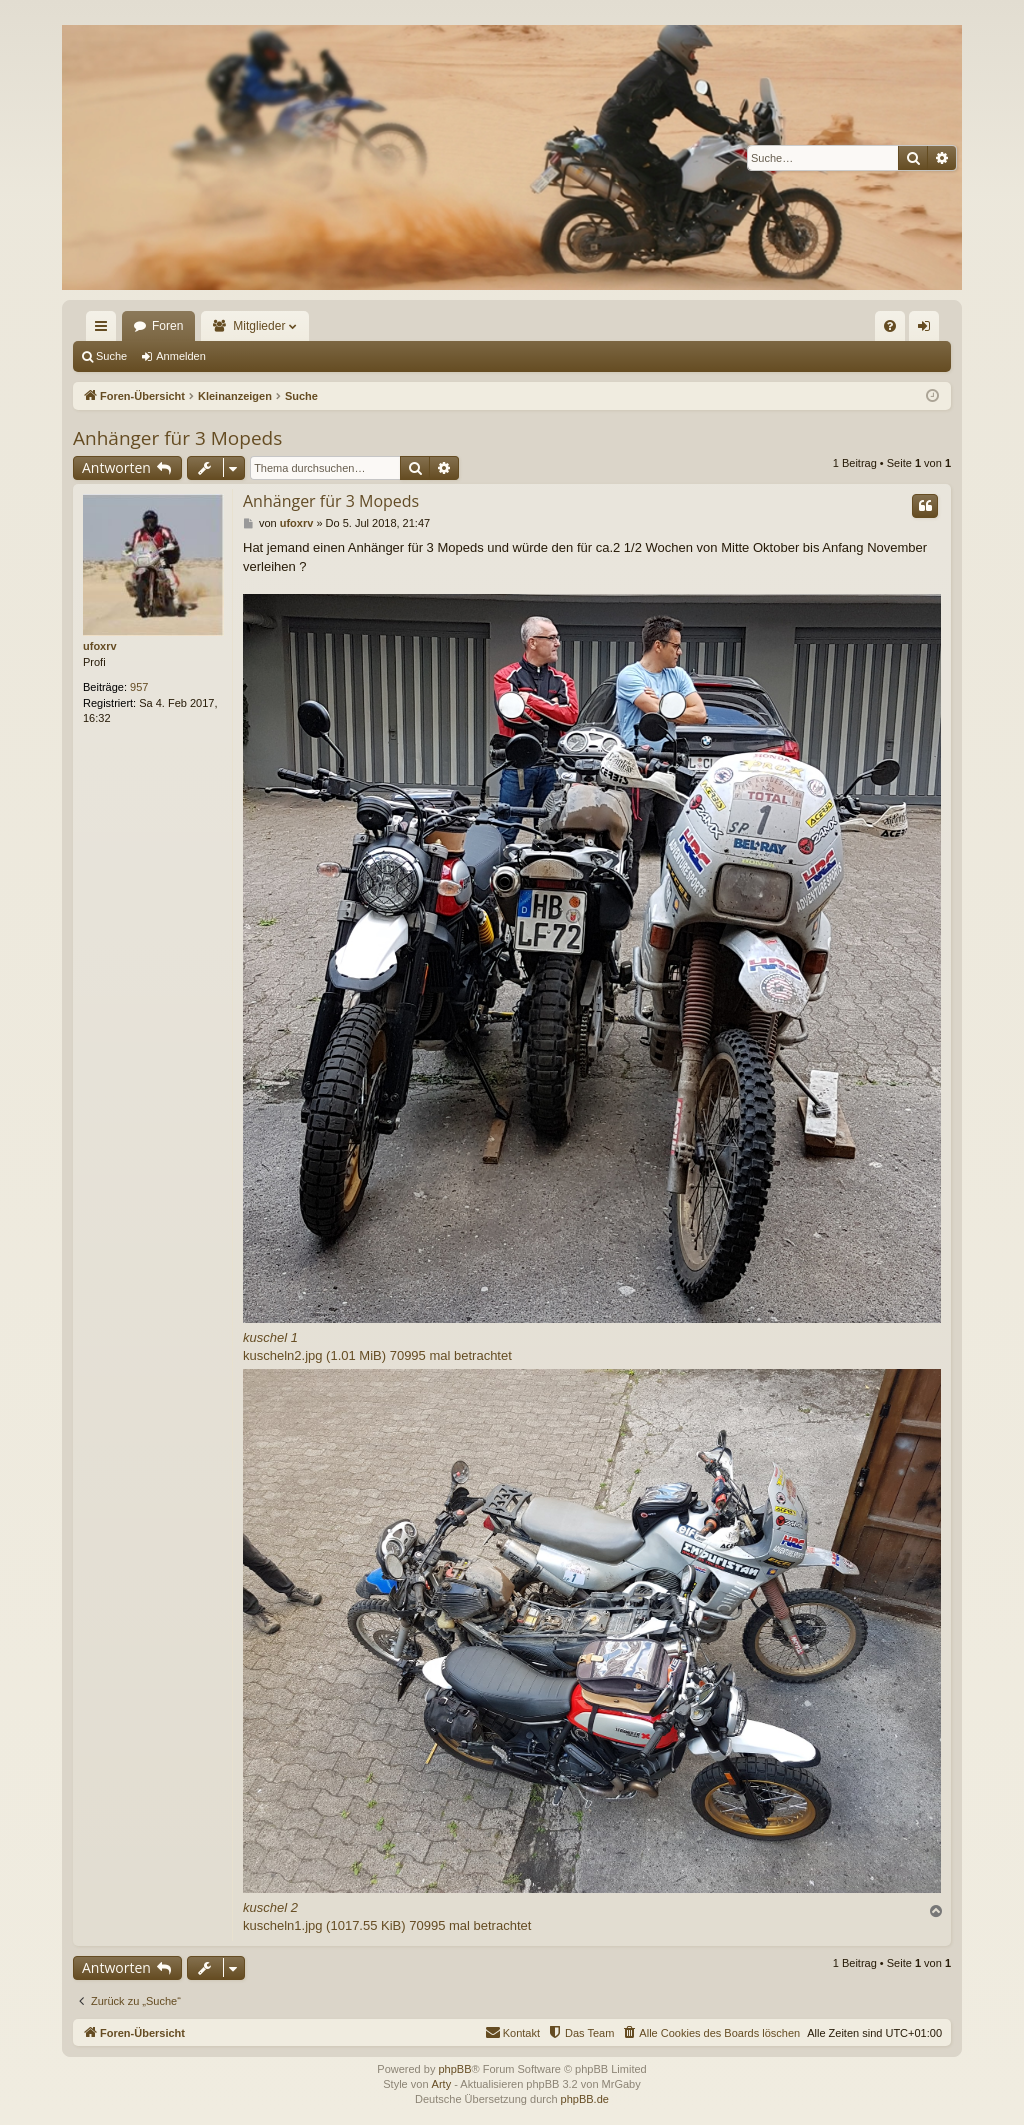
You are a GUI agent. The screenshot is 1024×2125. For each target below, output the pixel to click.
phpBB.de (585, 2099)
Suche (111, 356)
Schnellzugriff (105, 330)
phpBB (454, 2069)
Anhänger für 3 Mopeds (177, 438)
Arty (442, 2084)
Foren (167, 326)
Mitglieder (259, 326)
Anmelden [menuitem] (928, 330)
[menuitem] (890, 326)
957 (139, 687)
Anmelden (181, 356)
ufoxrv (100, 646)
